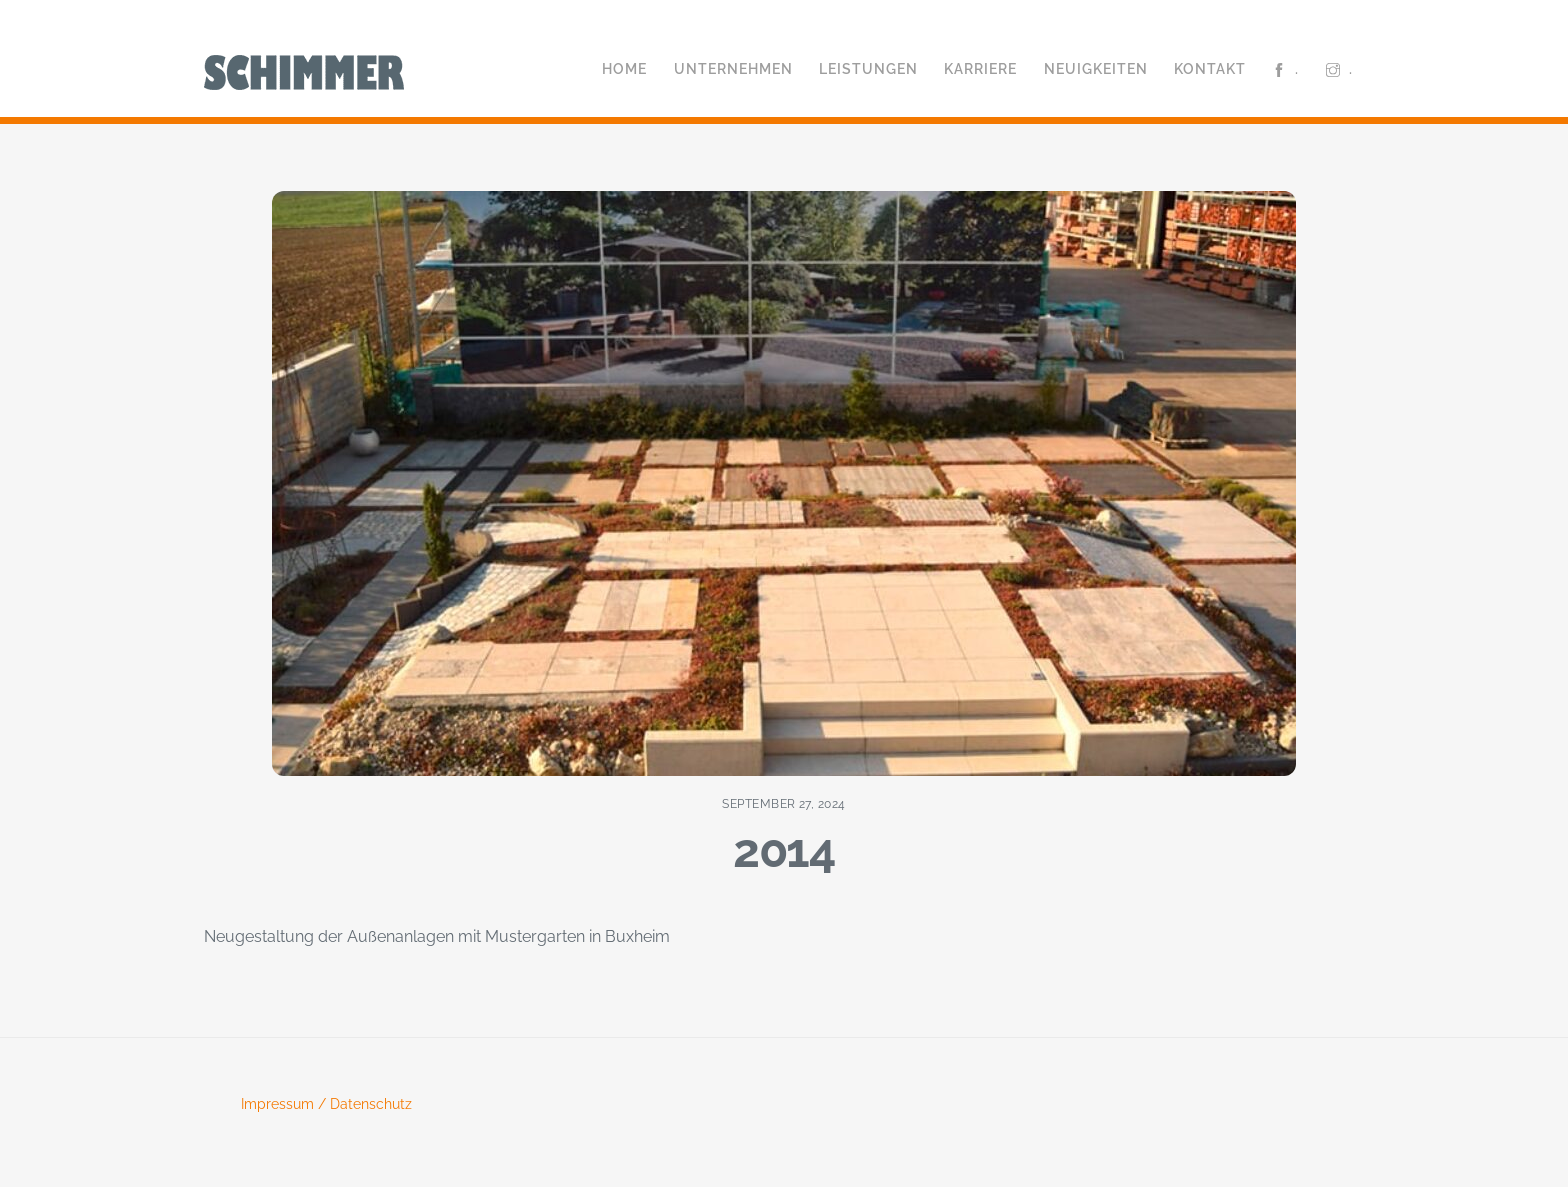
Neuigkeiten (1096, 69)
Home (624, 69)
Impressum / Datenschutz (326, 1104)
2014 (783, 850)
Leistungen (868, 69)
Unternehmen (733, 69)
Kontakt (1210, 69)
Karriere (980, 69)
